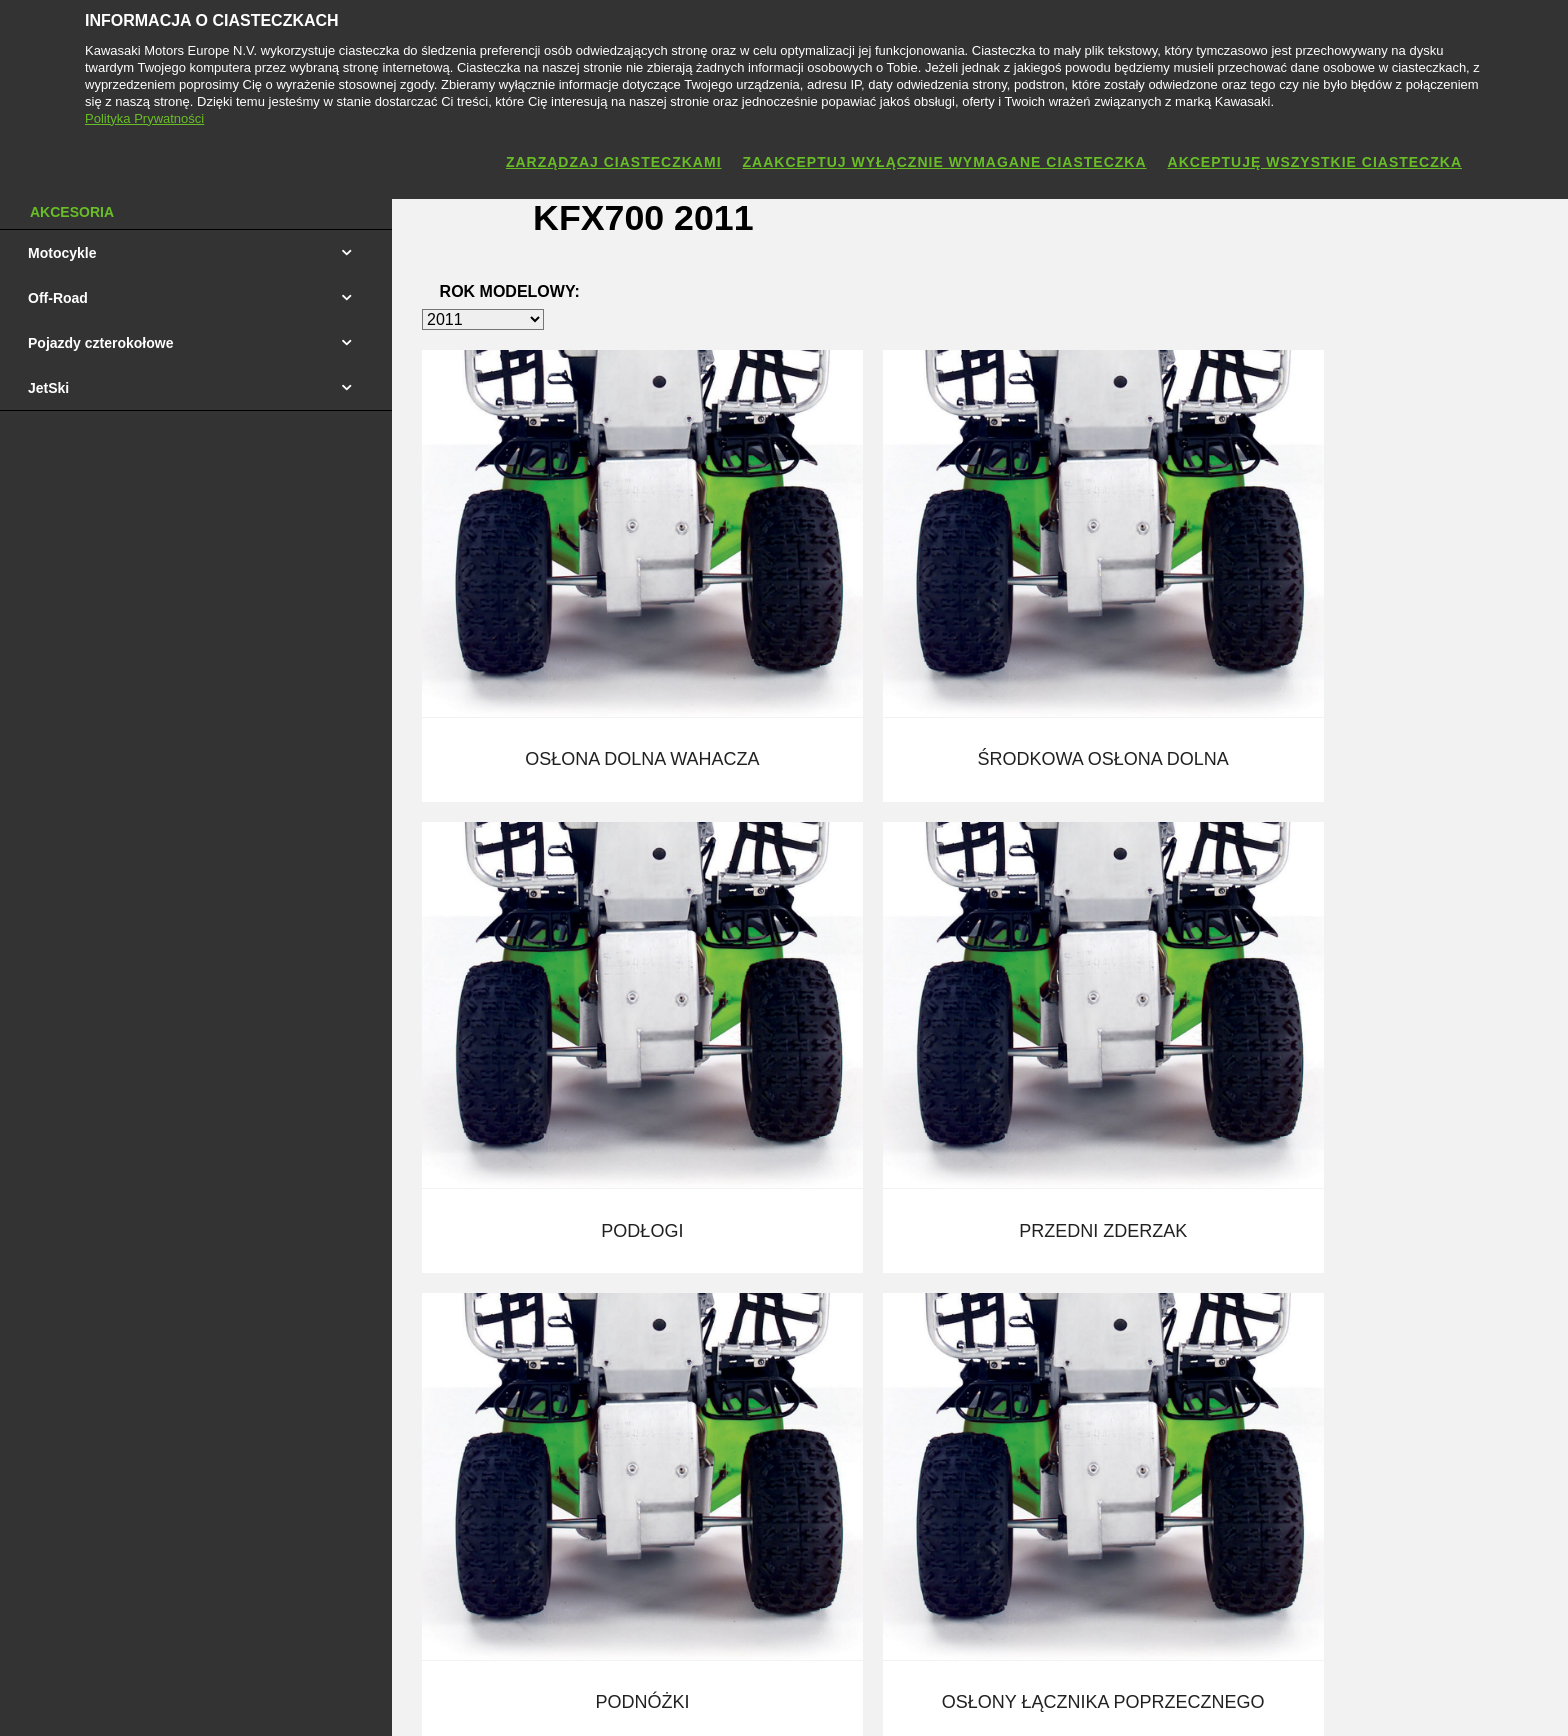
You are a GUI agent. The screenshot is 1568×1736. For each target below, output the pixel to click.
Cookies (910, 1699)
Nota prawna (690, 1699)
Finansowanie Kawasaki (450, 1274)
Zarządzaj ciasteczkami (614, 162)
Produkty (675, 1274)
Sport (664, 1382)
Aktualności (956, 1310)
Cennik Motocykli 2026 (174, 1274)
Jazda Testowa (422, 1310)
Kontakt (943, 1274)
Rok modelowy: (510, 295)
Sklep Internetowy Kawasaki (463, 1346)
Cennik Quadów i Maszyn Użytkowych (221, 1382)
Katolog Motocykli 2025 (176, 1454)
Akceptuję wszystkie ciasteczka (1315, 162)
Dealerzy (675, 1346)
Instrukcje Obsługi (432, 1382)
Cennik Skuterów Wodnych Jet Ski (210, 1418)
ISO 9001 (405, 1418)
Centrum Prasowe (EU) (719, 1454)
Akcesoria (678, 1310)
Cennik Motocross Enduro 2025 (201, 1346)
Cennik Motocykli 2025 (174, 1310)
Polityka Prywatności (807, 1699)
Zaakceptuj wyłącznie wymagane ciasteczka (945, 162)
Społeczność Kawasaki (719, 1418)
